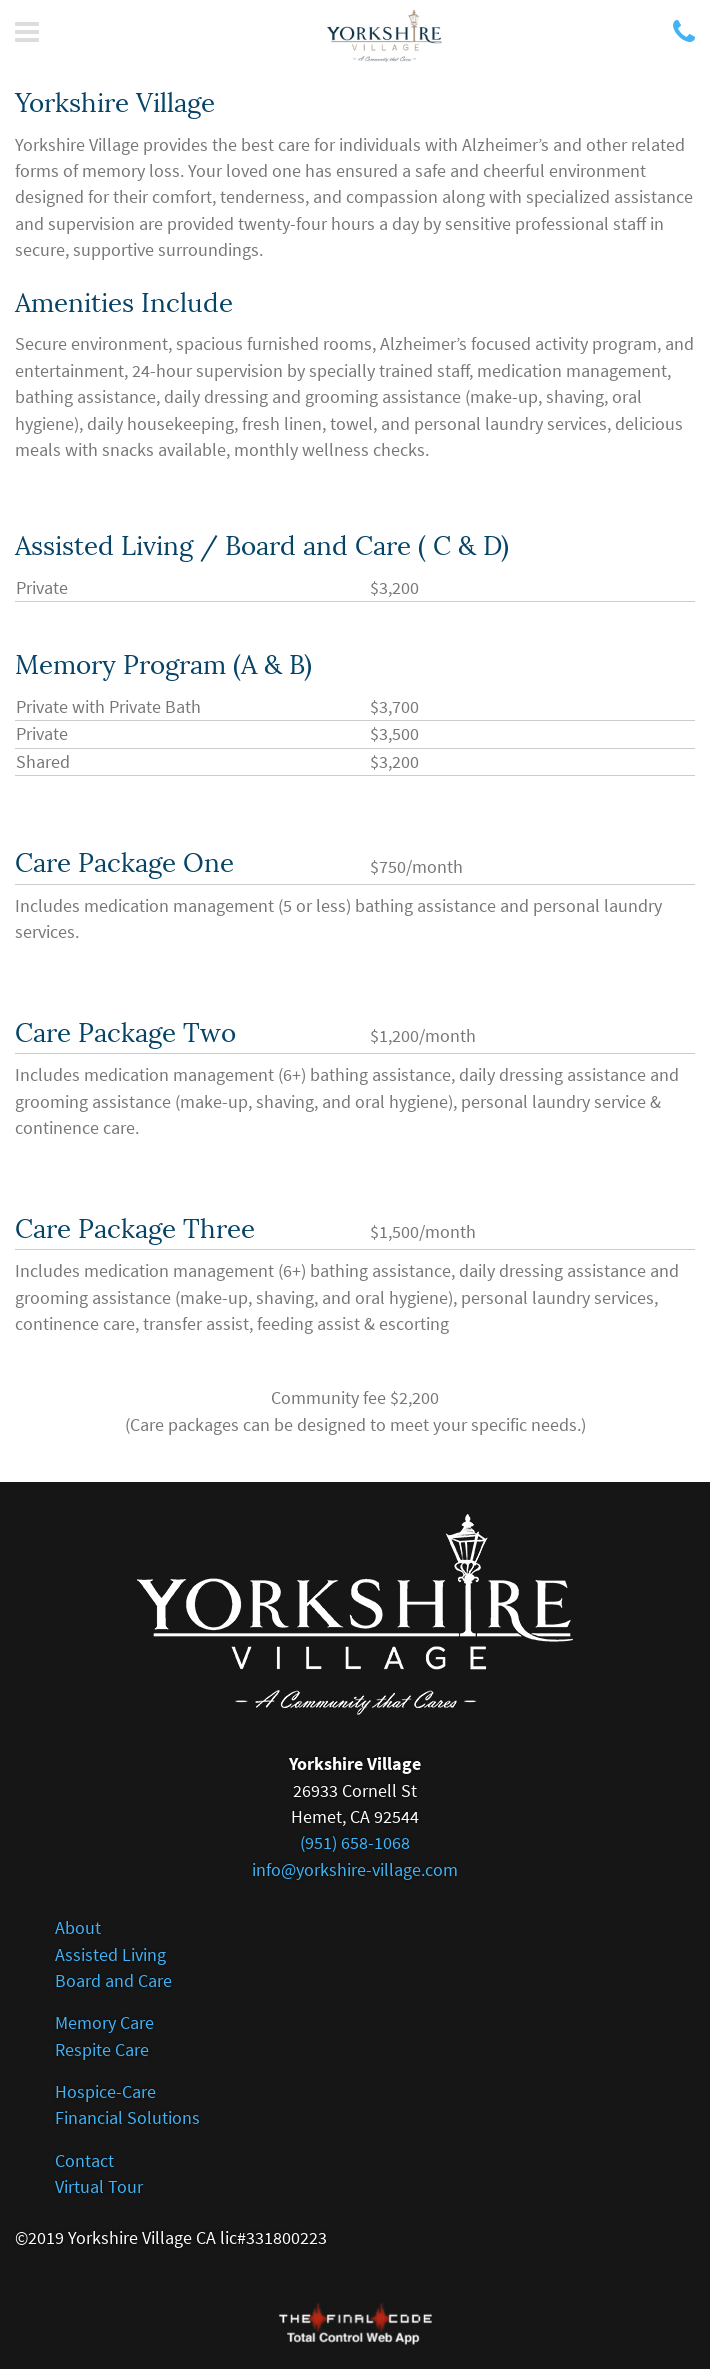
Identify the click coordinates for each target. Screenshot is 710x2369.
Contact (84, 2161)
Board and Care (113, 1981)
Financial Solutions (127, 2118)
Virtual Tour (99, 2187)
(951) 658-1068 (355, 1843)
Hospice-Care (105, 2092)
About (78, 1928)
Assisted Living (110, 1955)
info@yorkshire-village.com (355, 1870)
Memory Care (104, 2023)
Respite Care (102, 2050)
